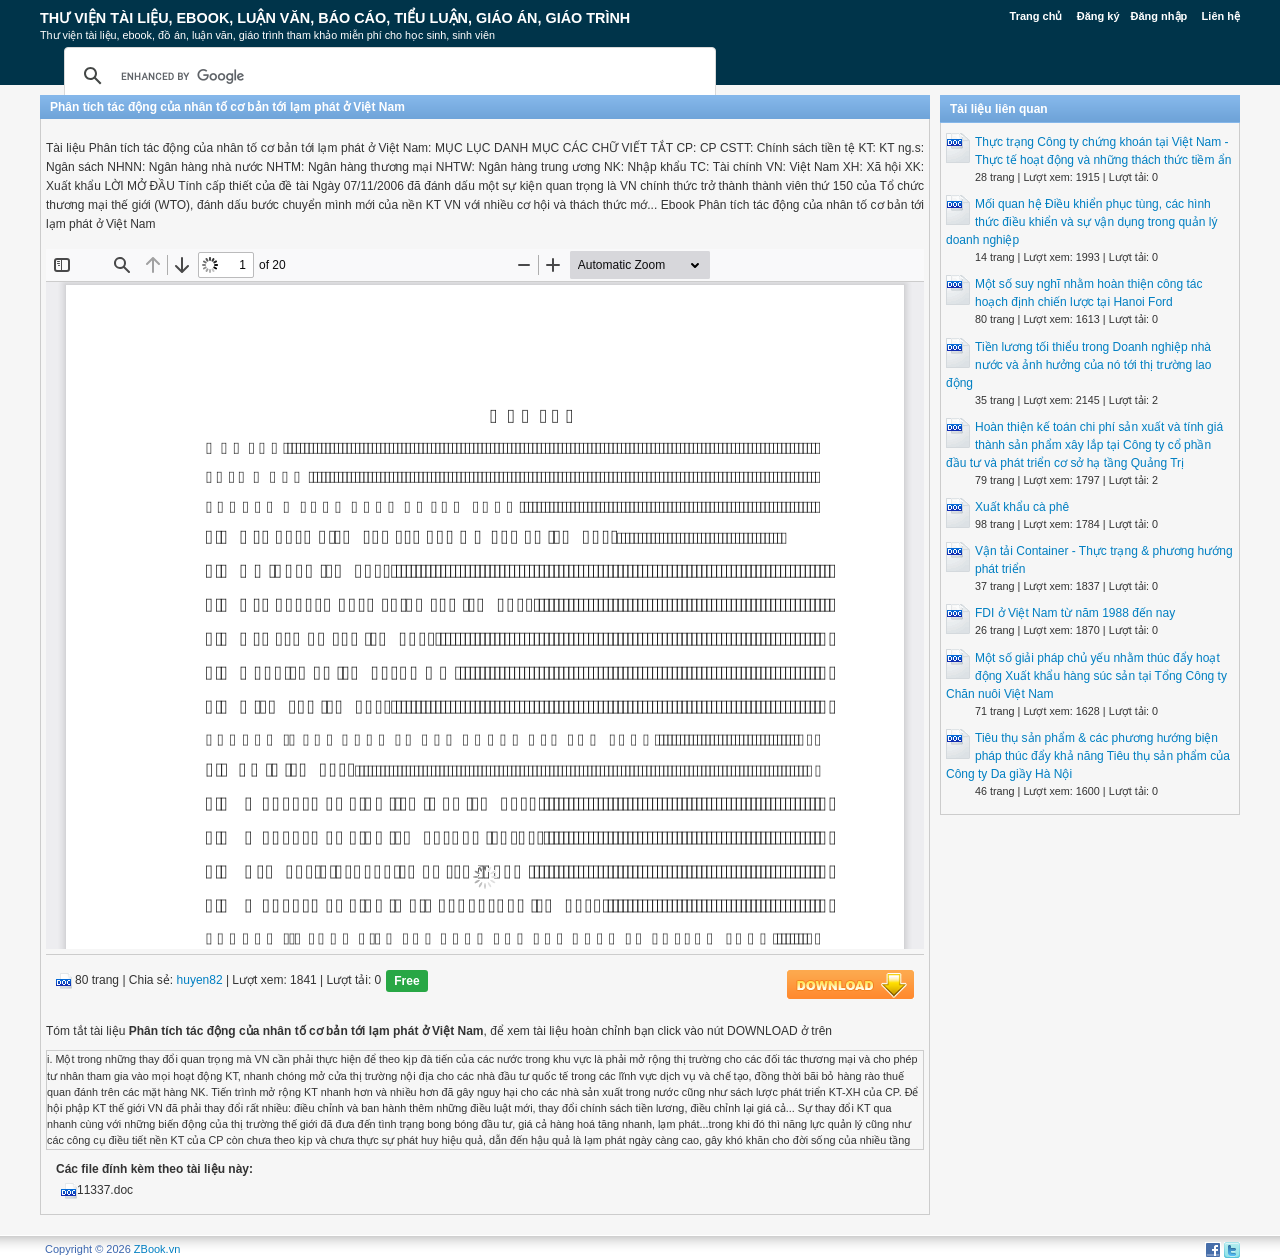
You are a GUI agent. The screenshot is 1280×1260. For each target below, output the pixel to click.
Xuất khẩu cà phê (1022, 507)
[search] (387, 76)
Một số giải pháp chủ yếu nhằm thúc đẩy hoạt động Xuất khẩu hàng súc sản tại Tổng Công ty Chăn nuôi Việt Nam (1086, 676)
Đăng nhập (1159, 16)
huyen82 (200, 981)
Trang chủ (1036, 16)
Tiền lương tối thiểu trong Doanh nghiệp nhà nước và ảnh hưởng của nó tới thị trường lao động (1078, 365)
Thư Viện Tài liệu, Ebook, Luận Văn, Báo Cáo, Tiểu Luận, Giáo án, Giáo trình (335, 18)
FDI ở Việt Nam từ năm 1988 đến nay (1075, 613)
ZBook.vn (157, 1249)
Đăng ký (1098, 16)
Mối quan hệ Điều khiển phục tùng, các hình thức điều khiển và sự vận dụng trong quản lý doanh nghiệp (1081, 222)
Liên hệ (1221, 16)
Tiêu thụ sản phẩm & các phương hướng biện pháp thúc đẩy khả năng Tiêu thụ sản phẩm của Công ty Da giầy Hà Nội (1088, 756)
